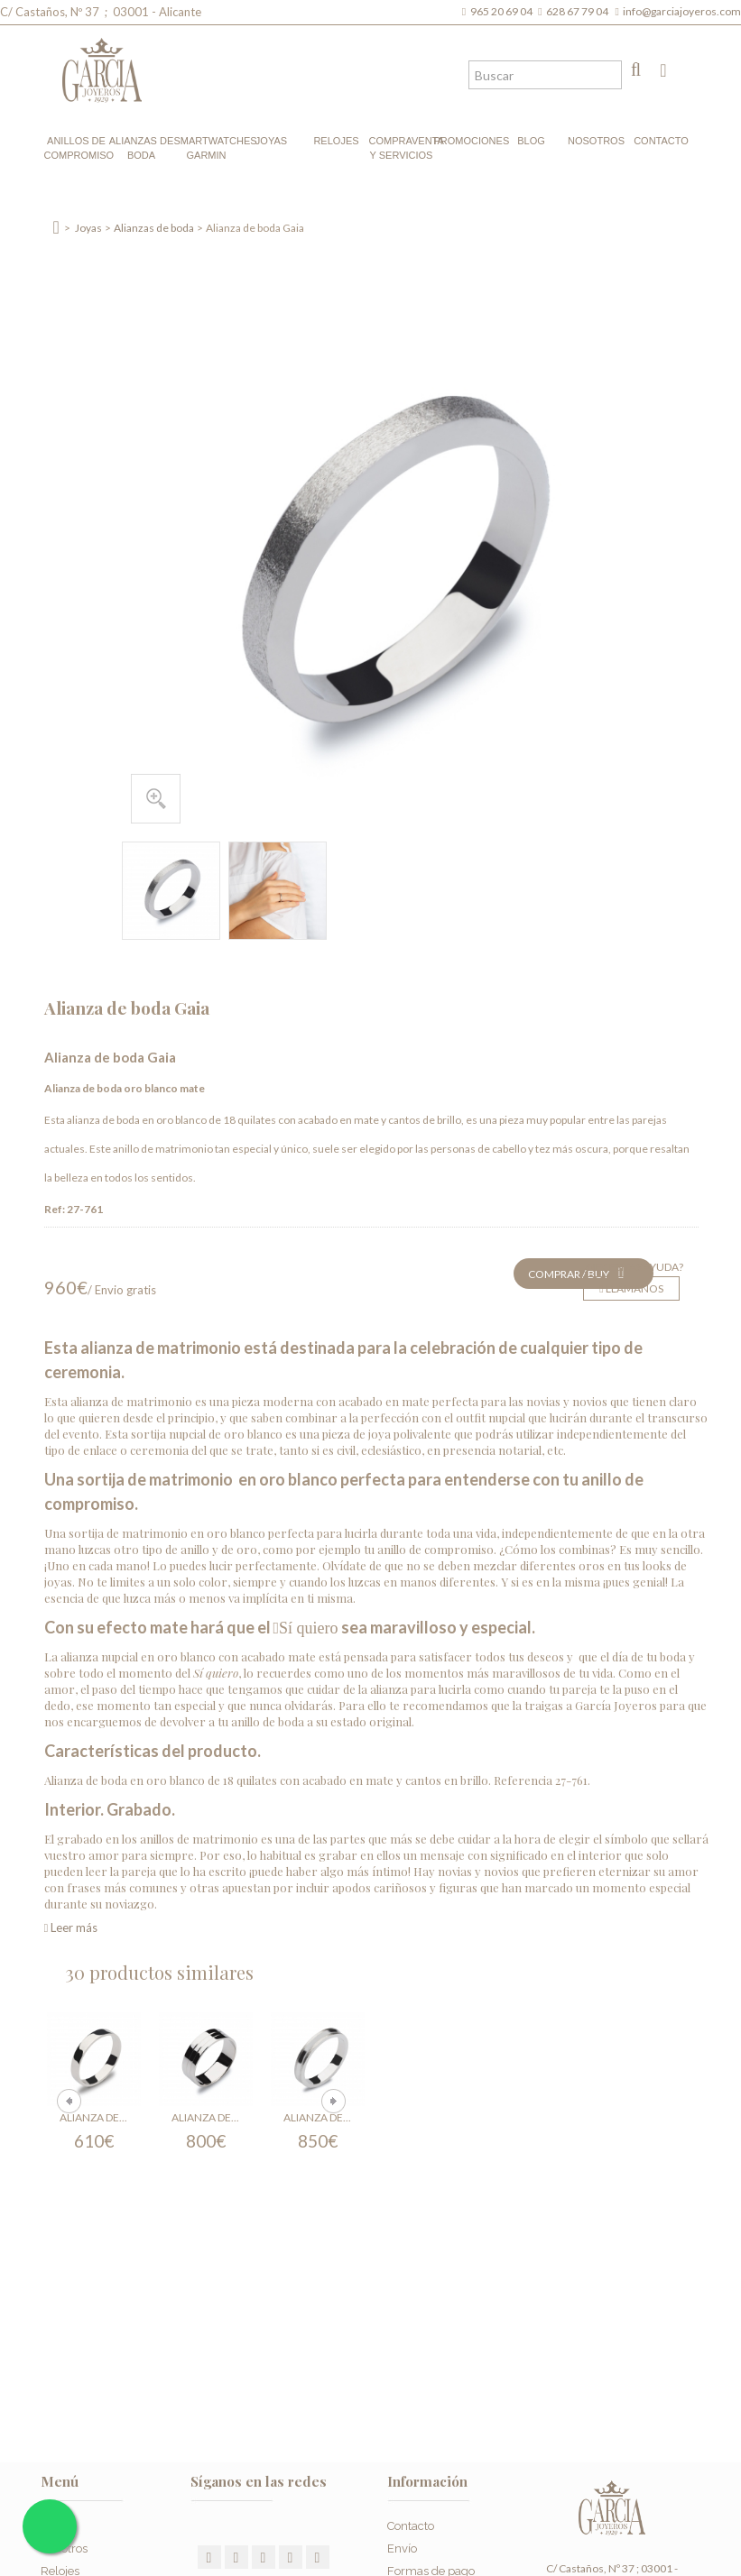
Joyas (271, 140)
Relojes (335, 140)
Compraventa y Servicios (401, 148)
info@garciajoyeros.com (682, 11)
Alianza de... (93, 2117)
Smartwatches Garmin (206, 148)
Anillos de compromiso (76, 148)
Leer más (71, 1927)
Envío (402, 2548)
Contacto (661, 140)
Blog (531, 140)
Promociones (466, 140)
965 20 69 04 (503, 11)
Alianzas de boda (141, 148)
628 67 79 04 (579, 11)
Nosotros (596, 140)
